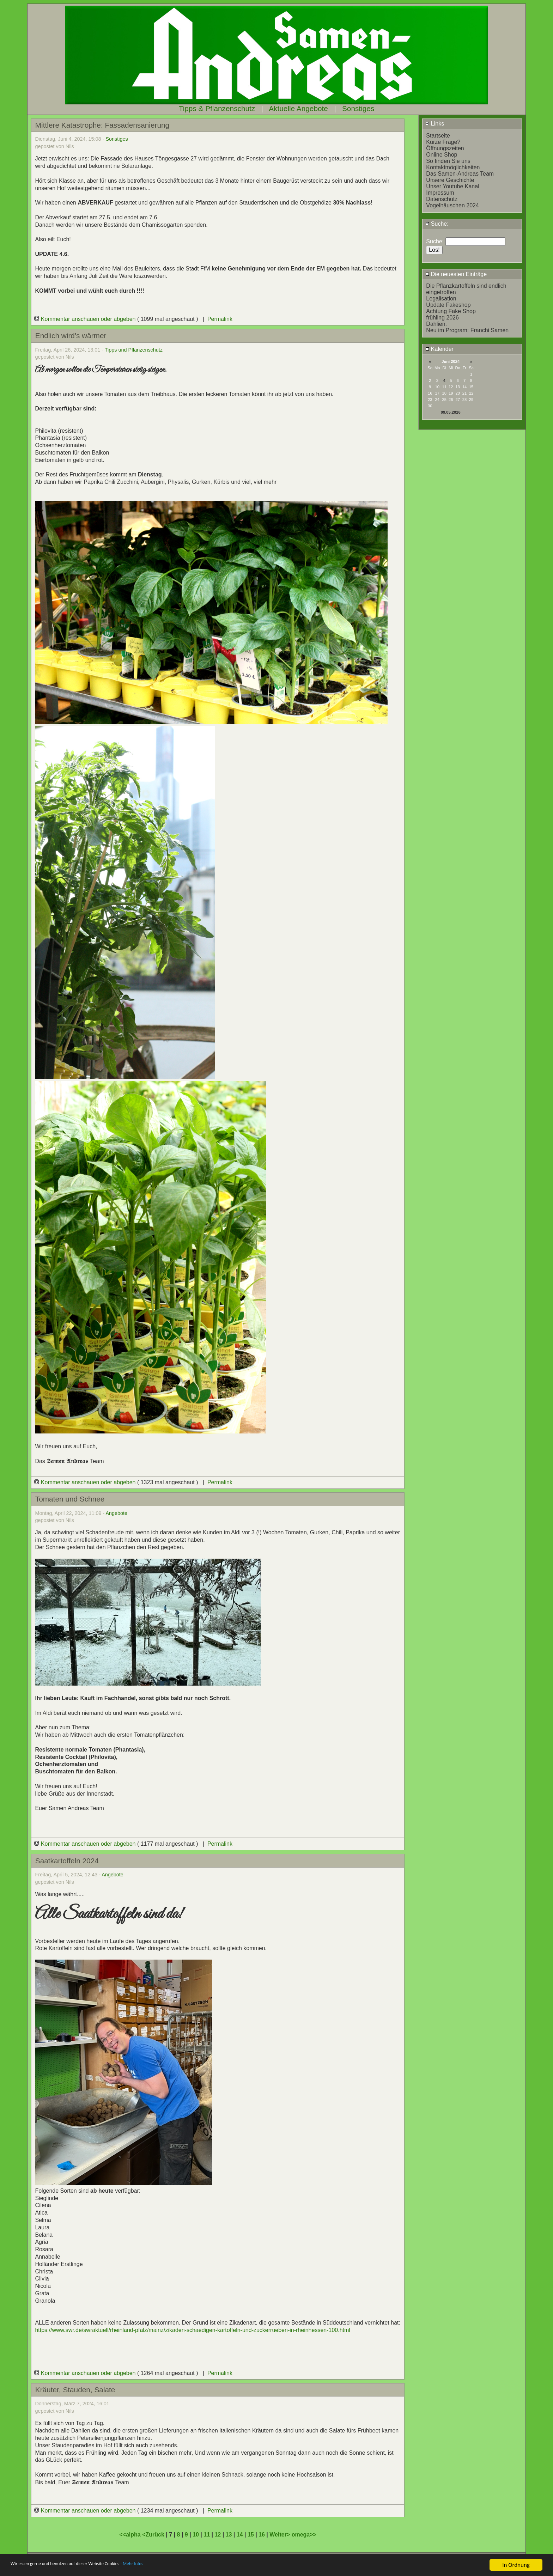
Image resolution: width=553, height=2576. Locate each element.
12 (217, 2535)
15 (251, 2535)
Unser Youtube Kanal (452, 186)
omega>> (304, 2535)
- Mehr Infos (168, 2565)
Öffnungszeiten (445, 148)
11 (206, 2535)
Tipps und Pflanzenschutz (134, 350)
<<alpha (130, 2535)
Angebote (116, 1513)
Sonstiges (358, 108)
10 (196, 2535)
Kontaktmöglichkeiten (453, 167)
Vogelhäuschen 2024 (452, 205)
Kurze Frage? (443, 142)
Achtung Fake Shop (451, 311)
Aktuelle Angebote (298, 108)
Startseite (438, 136)
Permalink (219, 319)
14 (240, 2535)
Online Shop (441, 155)
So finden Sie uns (448, 161)
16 (262, 2535)
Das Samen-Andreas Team (460, 174)
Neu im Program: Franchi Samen (467, 330)
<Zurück (154, 2535)
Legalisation (441, 299)
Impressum (440, 193)
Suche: (436, 224)
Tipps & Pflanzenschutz (217, 108)
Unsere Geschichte (450, 180)
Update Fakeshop (448, 305)
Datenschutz (441, 199)
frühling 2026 (442, 318)
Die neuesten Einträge (456, 274)
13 (229, 2535)
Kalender (439, 349)
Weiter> (280, 2535)
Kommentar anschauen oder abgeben (85, 319)
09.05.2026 (451, 412)
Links (434, 124)
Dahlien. (436, 324)
